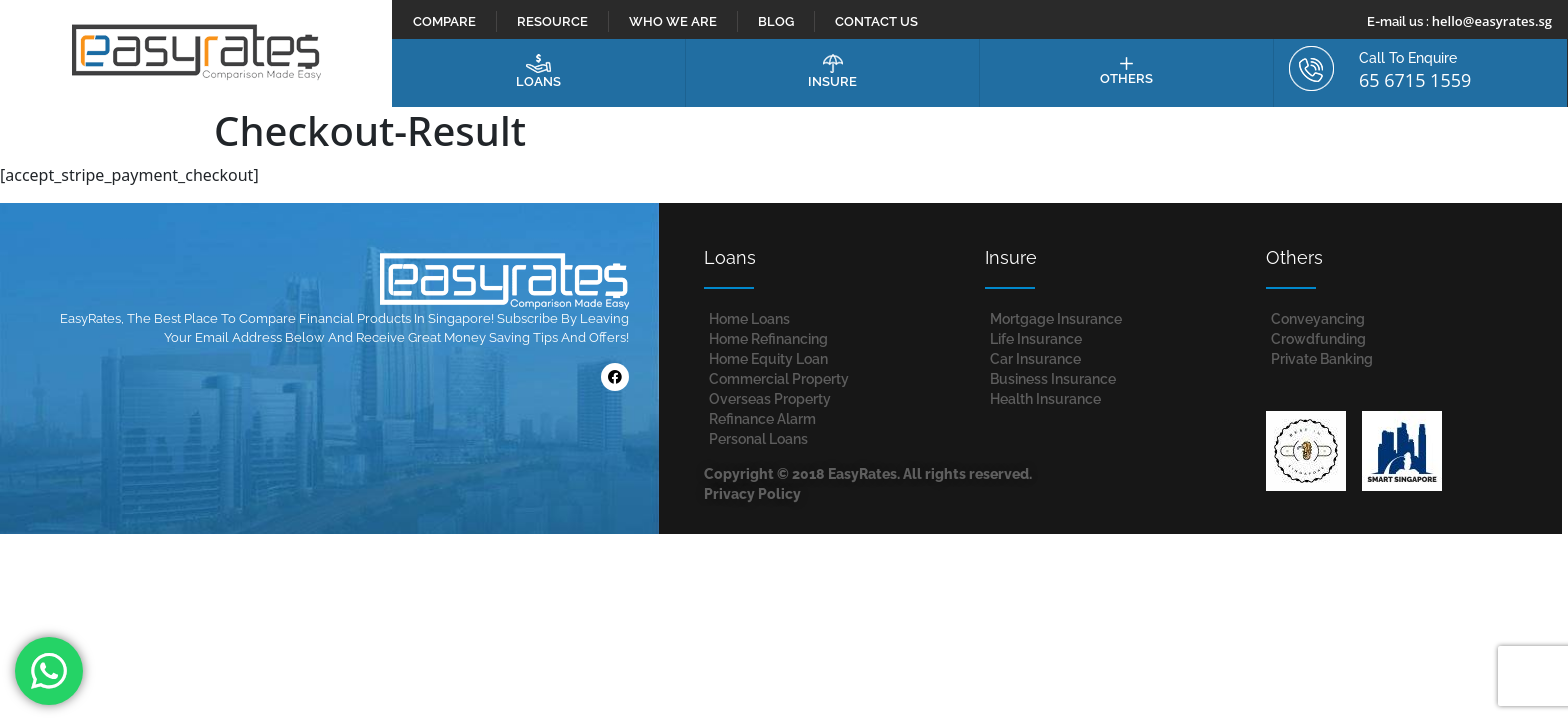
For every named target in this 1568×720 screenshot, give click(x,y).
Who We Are (673, 21)
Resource (552, 21)
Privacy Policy (752, 494)
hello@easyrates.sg (1492, 21)
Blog (776, 21)
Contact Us (876, 21)
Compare (444, 21)
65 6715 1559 (1415, 80)
